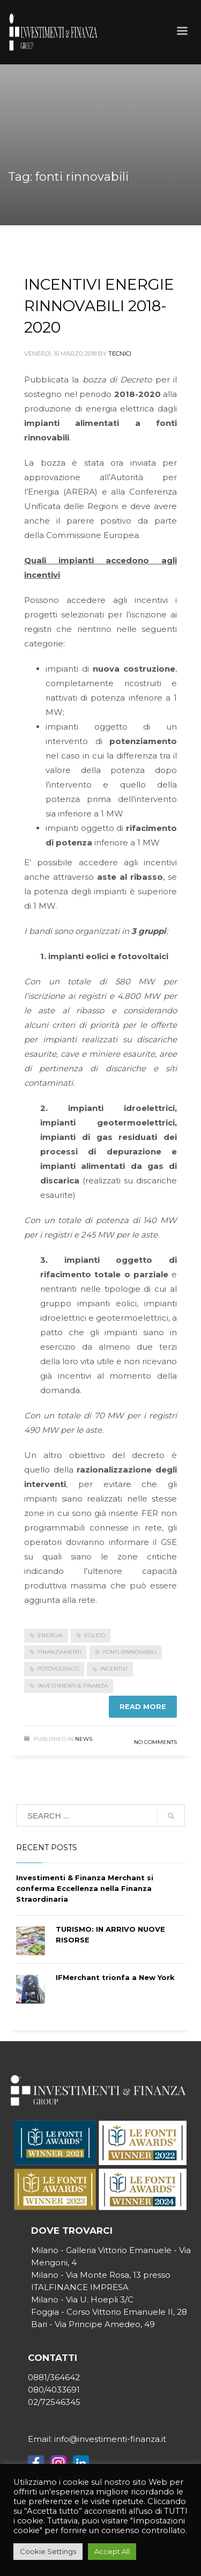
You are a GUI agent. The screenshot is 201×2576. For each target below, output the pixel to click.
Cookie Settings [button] (48, 2551)
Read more (143, 1706)
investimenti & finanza (73, 1685)
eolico (94, 1635)
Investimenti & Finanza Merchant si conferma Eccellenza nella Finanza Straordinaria (84, 1888)
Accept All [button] (112, 2551)
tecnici (119, 353)
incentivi (114, 1668)
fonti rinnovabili (130, 1651)
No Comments (155, 1742)
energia (50, 1635)
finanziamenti (59, 1651)
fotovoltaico (58, 1668)
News (83, 1738)
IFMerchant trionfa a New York (115, 1977)
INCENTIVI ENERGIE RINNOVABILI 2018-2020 (99, 305)
